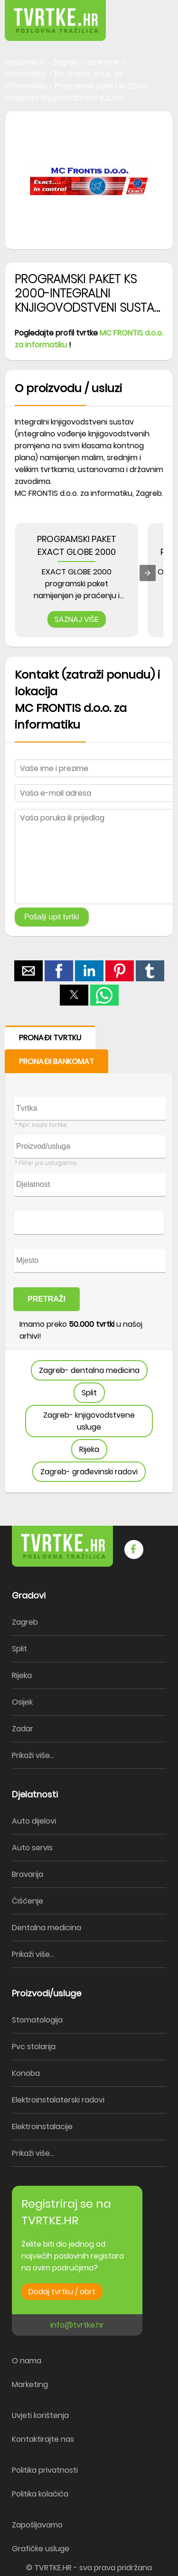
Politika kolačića (40, 2493)
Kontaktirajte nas (43, 2439)
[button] (149, 14)
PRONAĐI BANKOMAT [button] (56, 1061)
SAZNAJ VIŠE (77, 619)
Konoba (26, 2073)
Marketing (30, 2384)
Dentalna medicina (46, 1927)
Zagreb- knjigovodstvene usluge (89, 1421)
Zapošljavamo (37, 2524)
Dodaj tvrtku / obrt (61, 2291)
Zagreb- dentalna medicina (89, 1370)
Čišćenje (27, 1900)
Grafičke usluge (40, 2548)
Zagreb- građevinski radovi (89, 1471)
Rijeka (89, 1449)
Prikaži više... (33, 1755)
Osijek (22, 1702)
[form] (89, 1259)
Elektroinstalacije (42, 2126)
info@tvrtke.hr (77, 2324)
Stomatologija (37, 2019)
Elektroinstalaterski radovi (58, 2099)
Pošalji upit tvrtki (51, 917)
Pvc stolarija (34, 2046)
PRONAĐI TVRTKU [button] (50, 1037)
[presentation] (148, 573)
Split (89, 1392)
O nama (26, 2360)
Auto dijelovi (34, 1821)
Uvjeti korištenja (40, 2415)
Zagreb (25, 1622)
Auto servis (32, 1847)
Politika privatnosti (45, 2470)
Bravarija (27, 1874)
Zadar (22, 1728)
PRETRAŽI (47, 1299)
